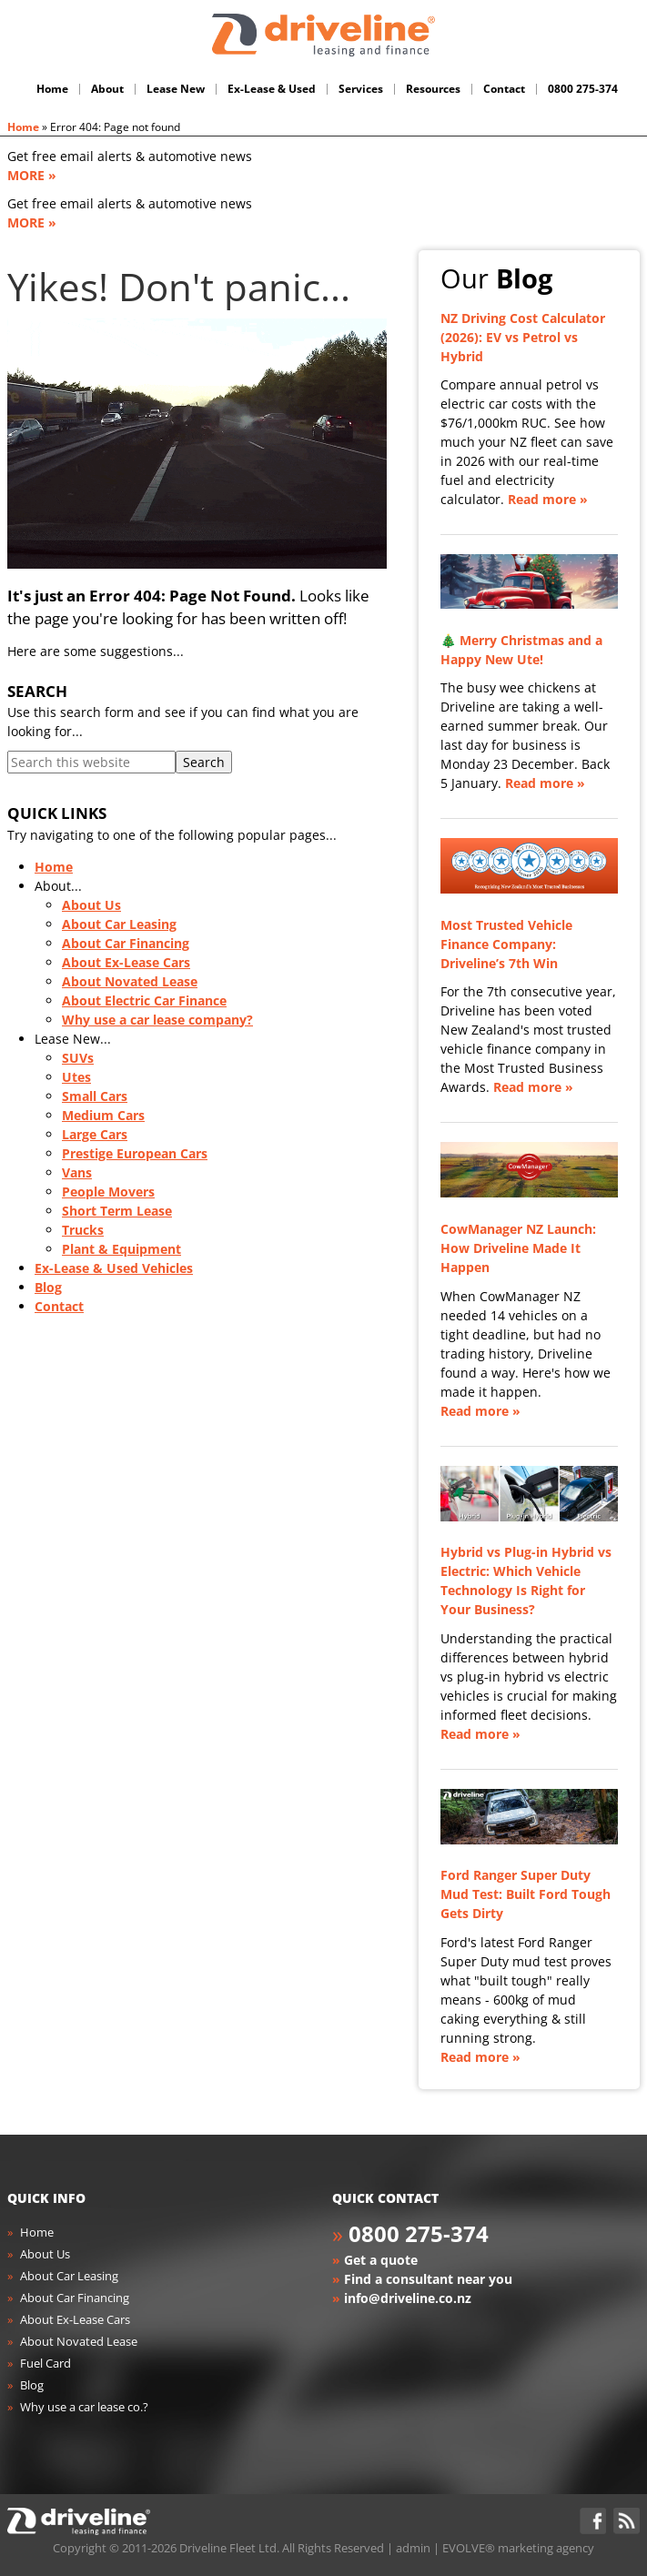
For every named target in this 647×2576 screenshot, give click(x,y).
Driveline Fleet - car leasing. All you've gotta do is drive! (323, 35)
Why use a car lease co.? (84, 2407)
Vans (77, 1172)
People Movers (108, 1191)
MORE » (31, 175)
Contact (59, 1306)
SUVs (78, 1057)
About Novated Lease (129, 981)
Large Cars (94, 1134)
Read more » (548, 499)
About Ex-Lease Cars (126, 962)
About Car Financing (125, 943)
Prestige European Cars (134, 1153)
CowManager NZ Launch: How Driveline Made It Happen (518, 1248)
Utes (76, 1077)
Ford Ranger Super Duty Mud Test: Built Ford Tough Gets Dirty (525, 1894)
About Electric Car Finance (144, 1000)
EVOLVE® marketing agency (518, 2548)
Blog (48, 1287)
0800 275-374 (419, 2233)
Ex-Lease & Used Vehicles (114, 1268)
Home (23, 127)
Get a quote (381, 2259)
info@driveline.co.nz (407, 2298)
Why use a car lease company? (157, 1019)
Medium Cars (103, 1115)
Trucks (83, 1229)
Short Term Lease (117, 1210)
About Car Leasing (119, 924)
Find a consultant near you (428, 2279)
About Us (91, 905)
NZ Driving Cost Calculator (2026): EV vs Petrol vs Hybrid (522, 337)
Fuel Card (45, 2363)
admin (413, 2548)
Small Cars (94, 1096)
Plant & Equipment (121, 1249)
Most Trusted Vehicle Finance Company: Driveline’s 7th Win (506, 944)
